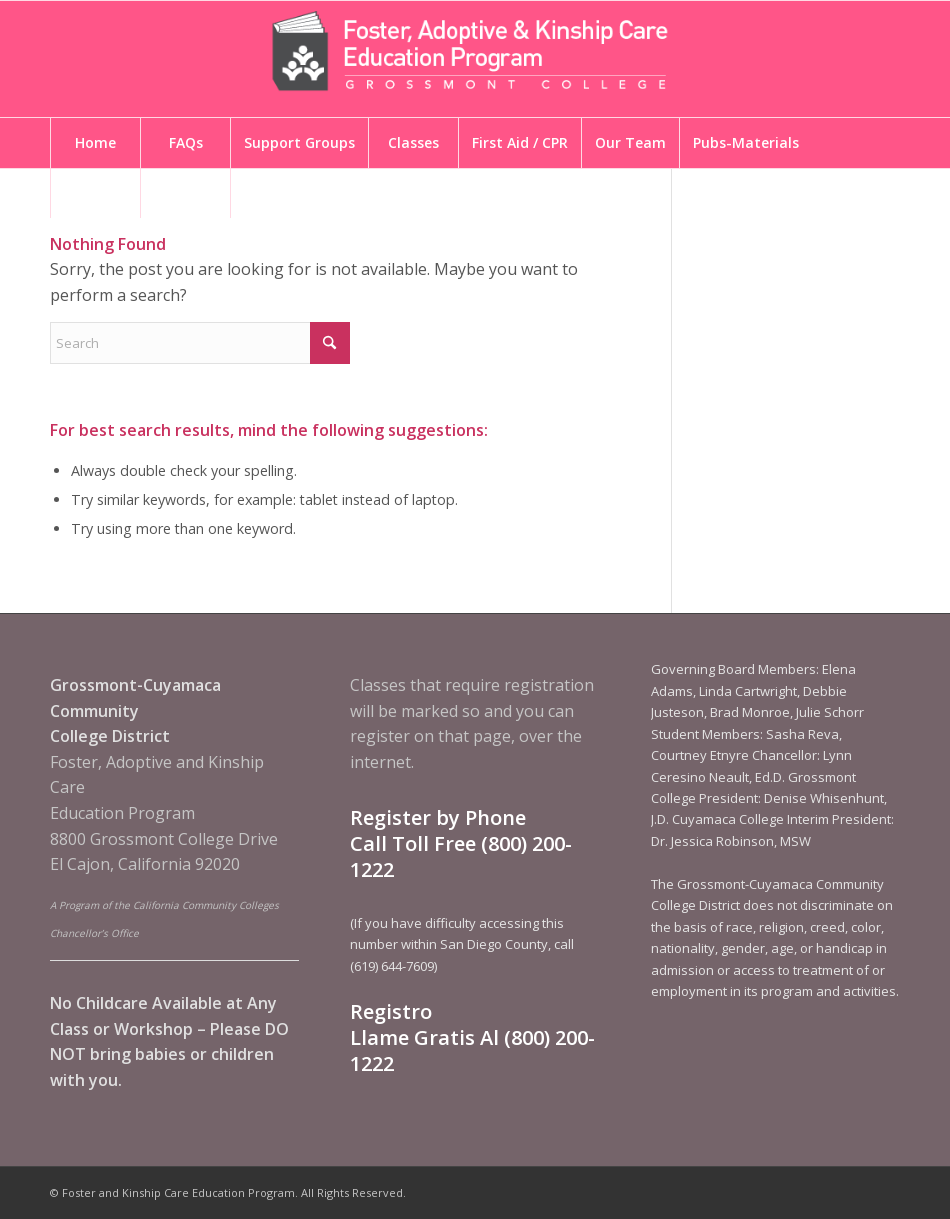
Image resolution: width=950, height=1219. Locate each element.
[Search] (200, 343)
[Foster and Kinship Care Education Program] (475, 59)
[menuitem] (95, 143)
